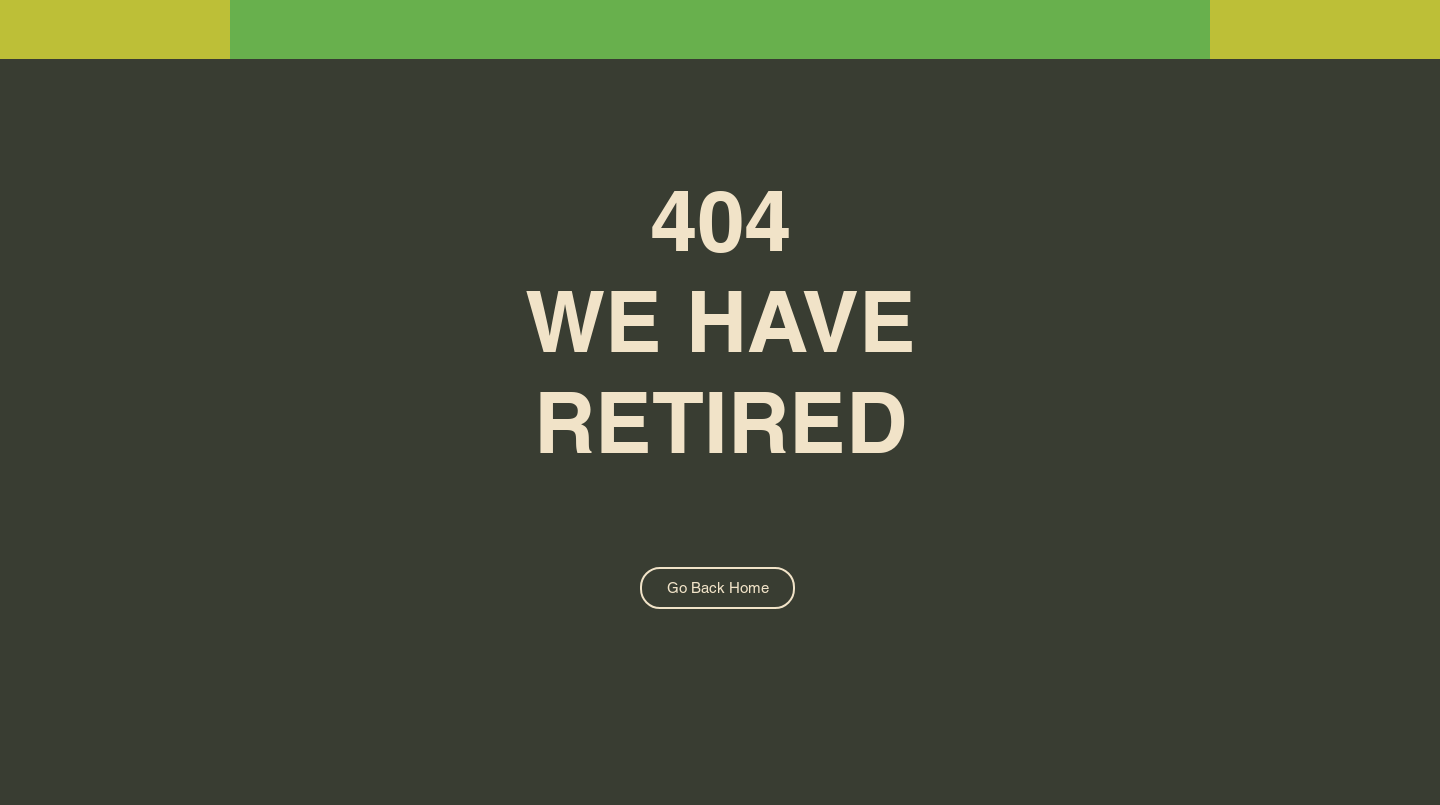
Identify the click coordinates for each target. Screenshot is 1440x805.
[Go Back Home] (717, 588)
